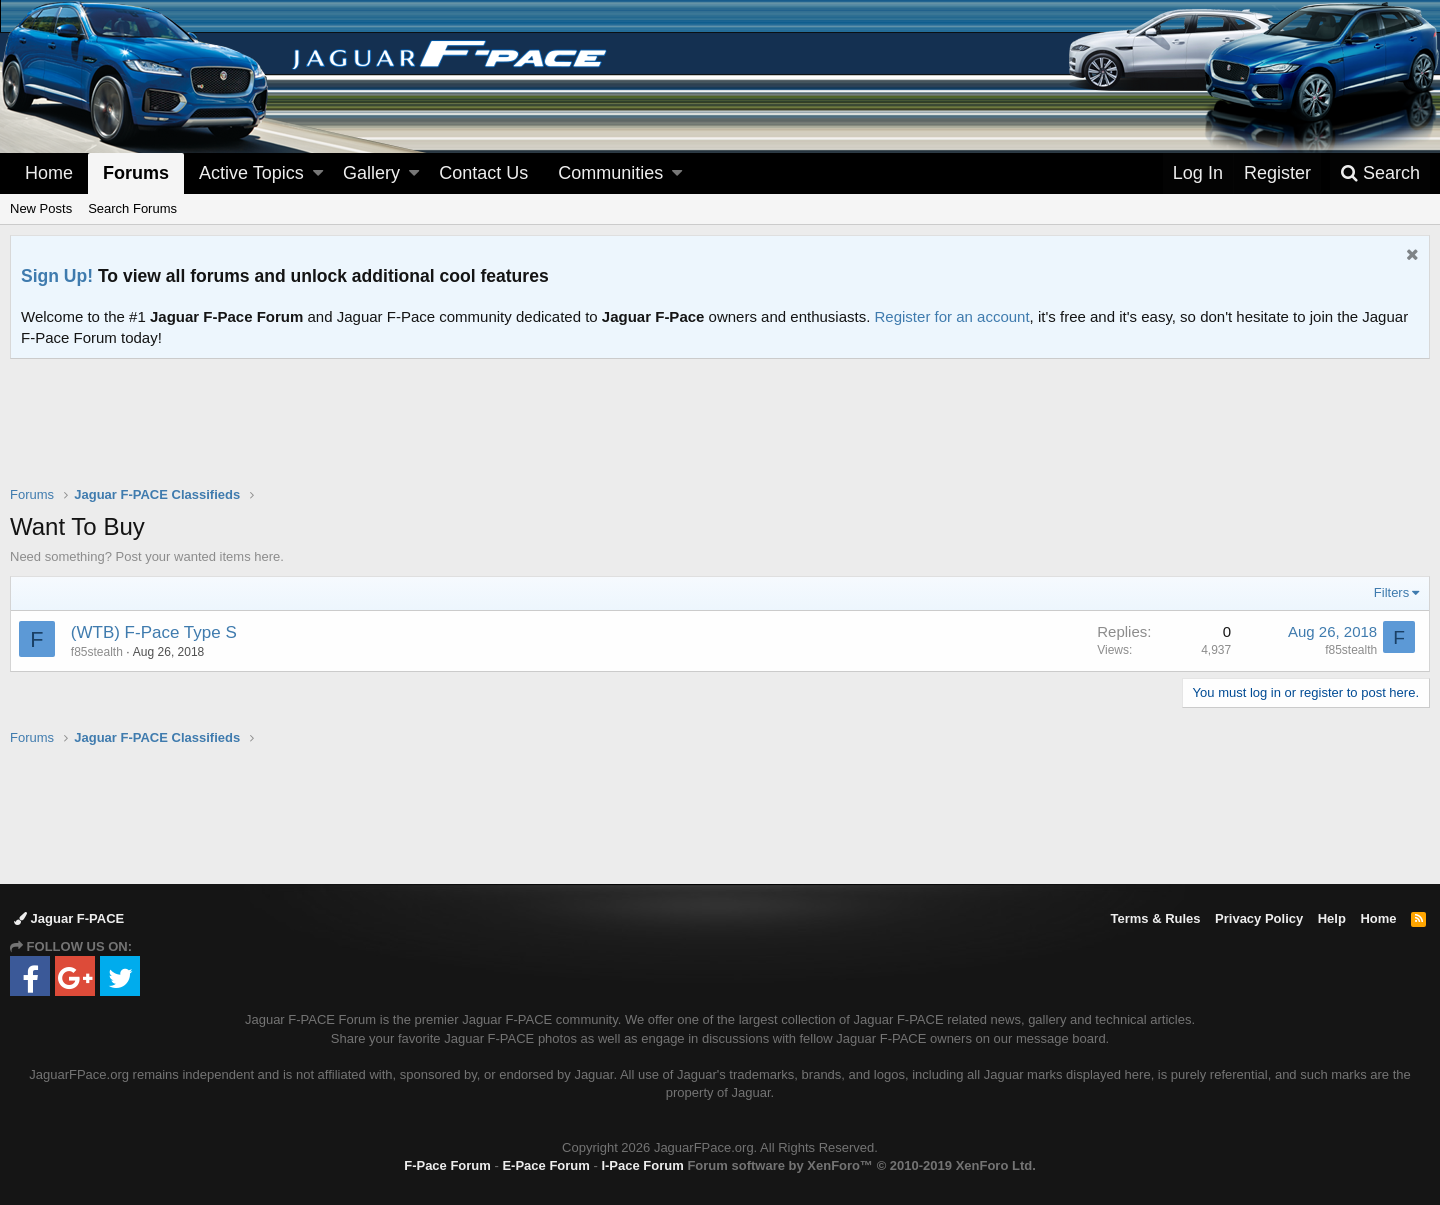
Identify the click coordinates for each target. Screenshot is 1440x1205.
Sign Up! (57, 276)
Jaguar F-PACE (69, 918)
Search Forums (132, 208)
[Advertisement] (720, 435)
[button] (318, 173)
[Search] (1380, 173)
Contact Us (483, 173)
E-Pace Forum (545, 1165)
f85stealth (97, 652)
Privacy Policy (1259, 918)
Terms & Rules (1155, 918)
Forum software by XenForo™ (861, 1165)
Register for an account (952, 316)
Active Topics (251, 173)
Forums (136, 173)
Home (49, 173)
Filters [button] (1391, 592)
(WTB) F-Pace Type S (154, 632)
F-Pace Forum (447, 1165)
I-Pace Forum (642, 1165)
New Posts (41, 208)
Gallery (371, 173)
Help (1332, 918)
